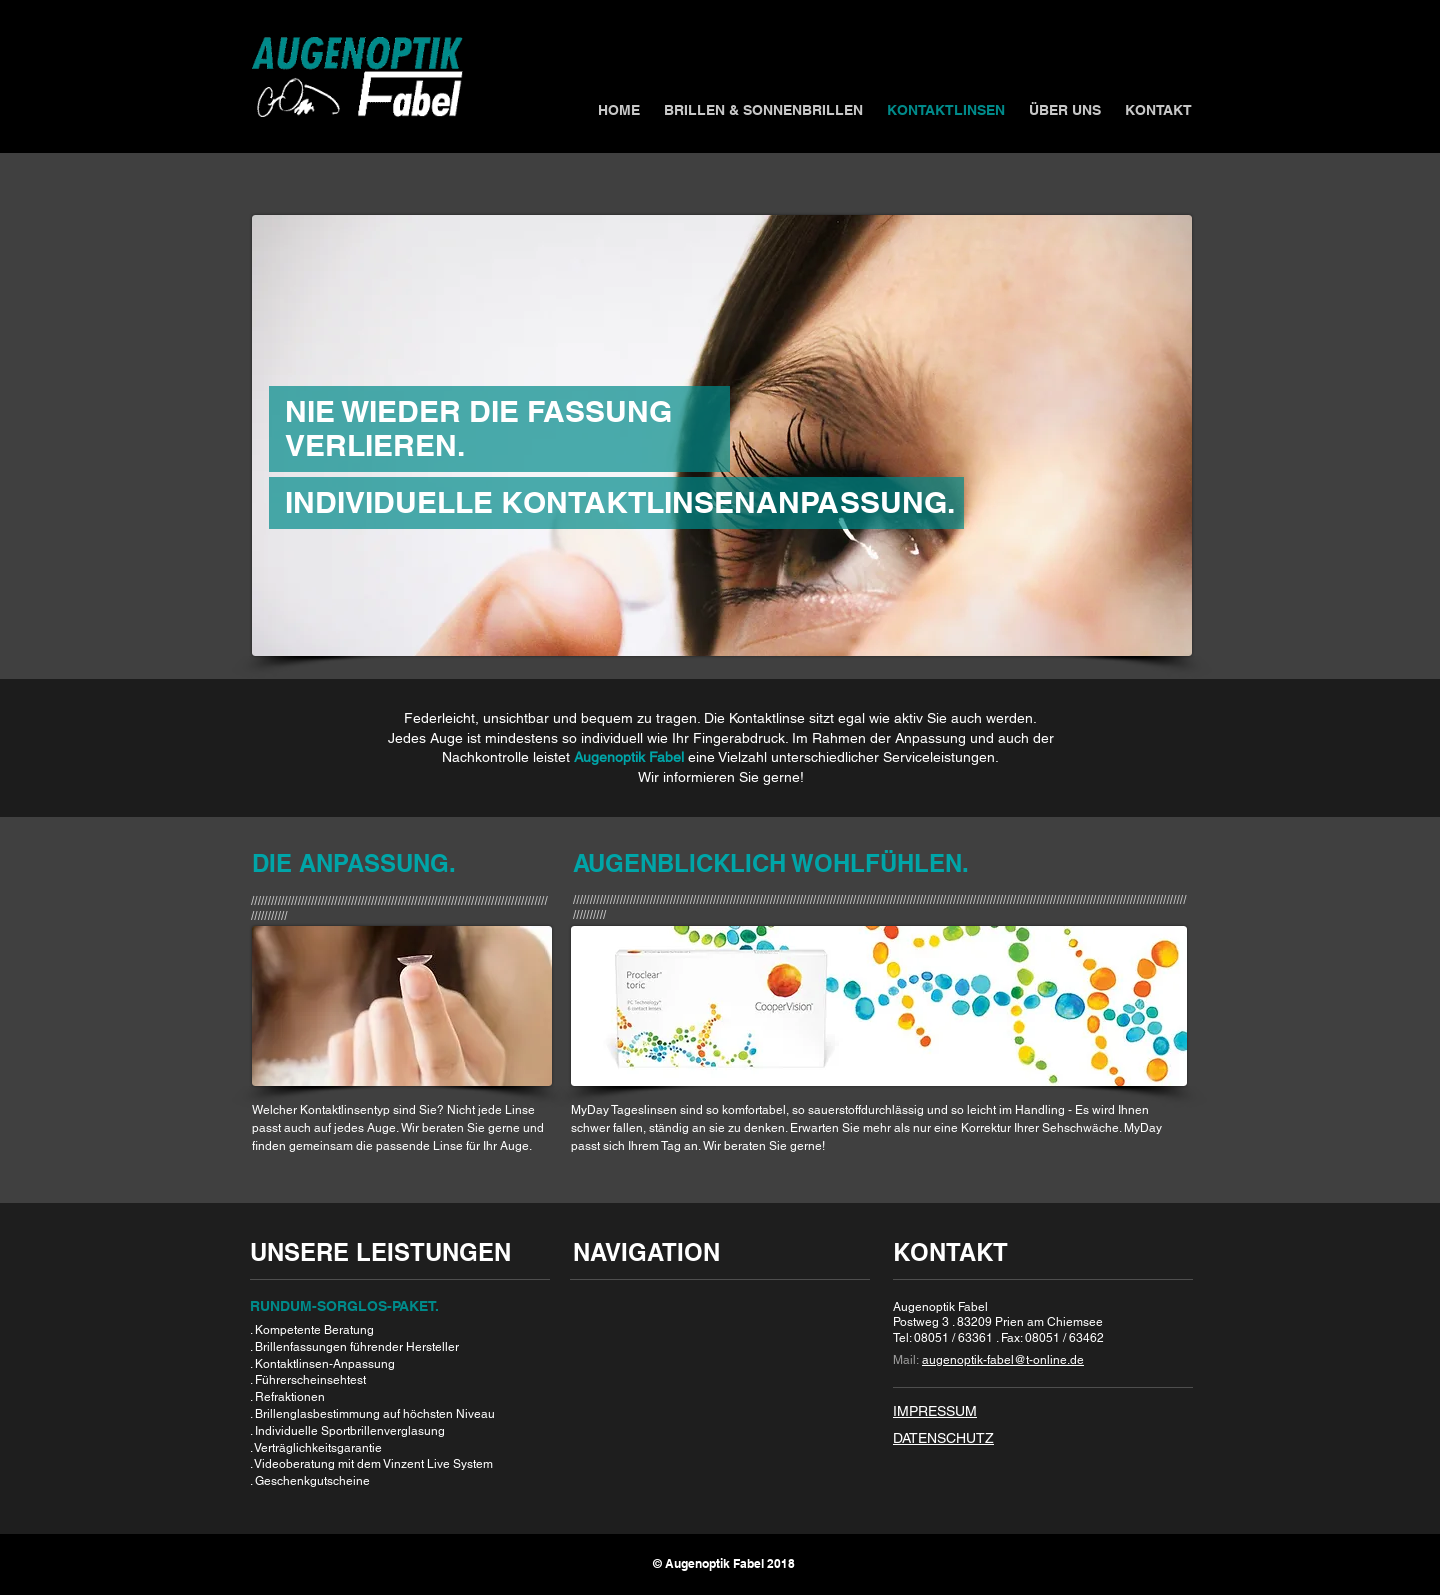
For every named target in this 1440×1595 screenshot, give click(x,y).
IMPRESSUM (935, 1411)
